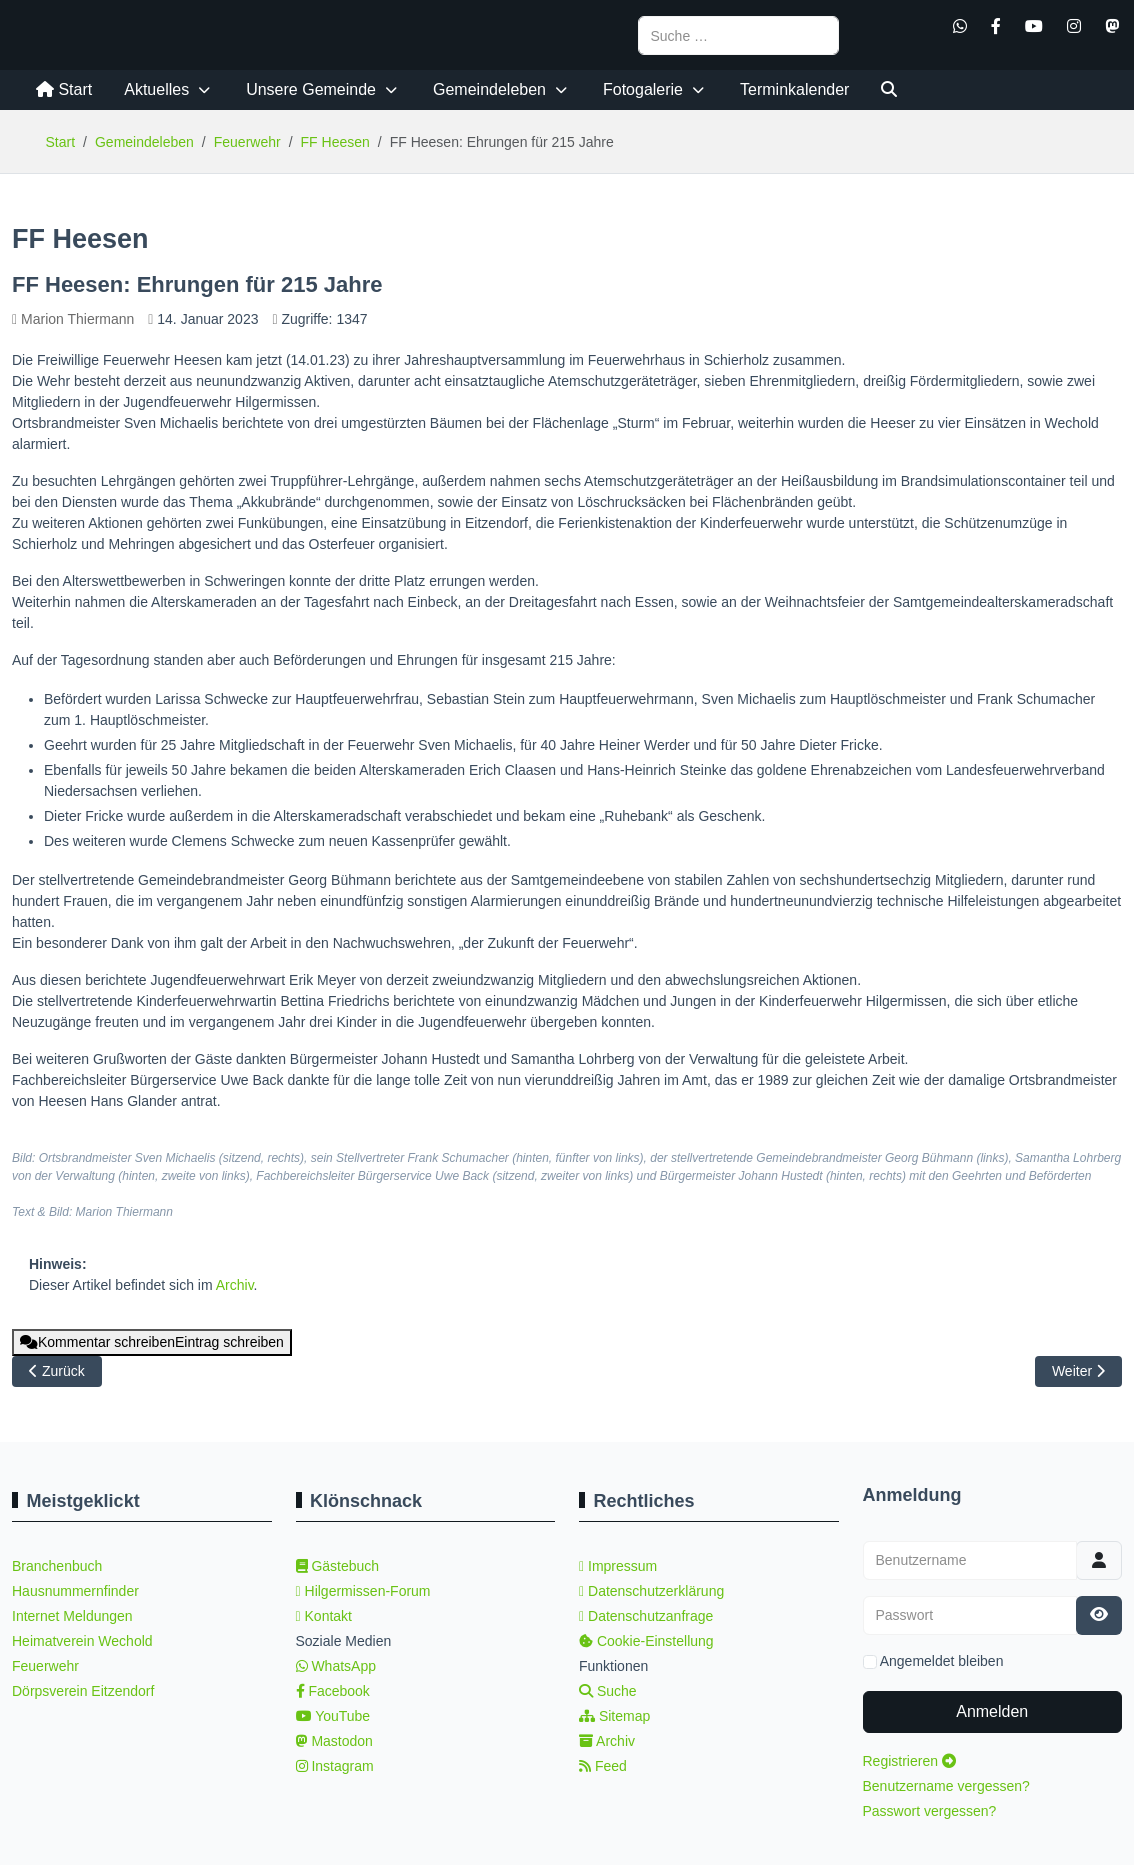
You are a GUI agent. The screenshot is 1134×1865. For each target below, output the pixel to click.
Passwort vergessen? (930, 1811)
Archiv (235, 1285)
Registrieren (909, 1761)
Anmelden (992, 1711)
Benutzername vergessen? (946, 1786)
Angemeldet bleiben (942, 1661)
